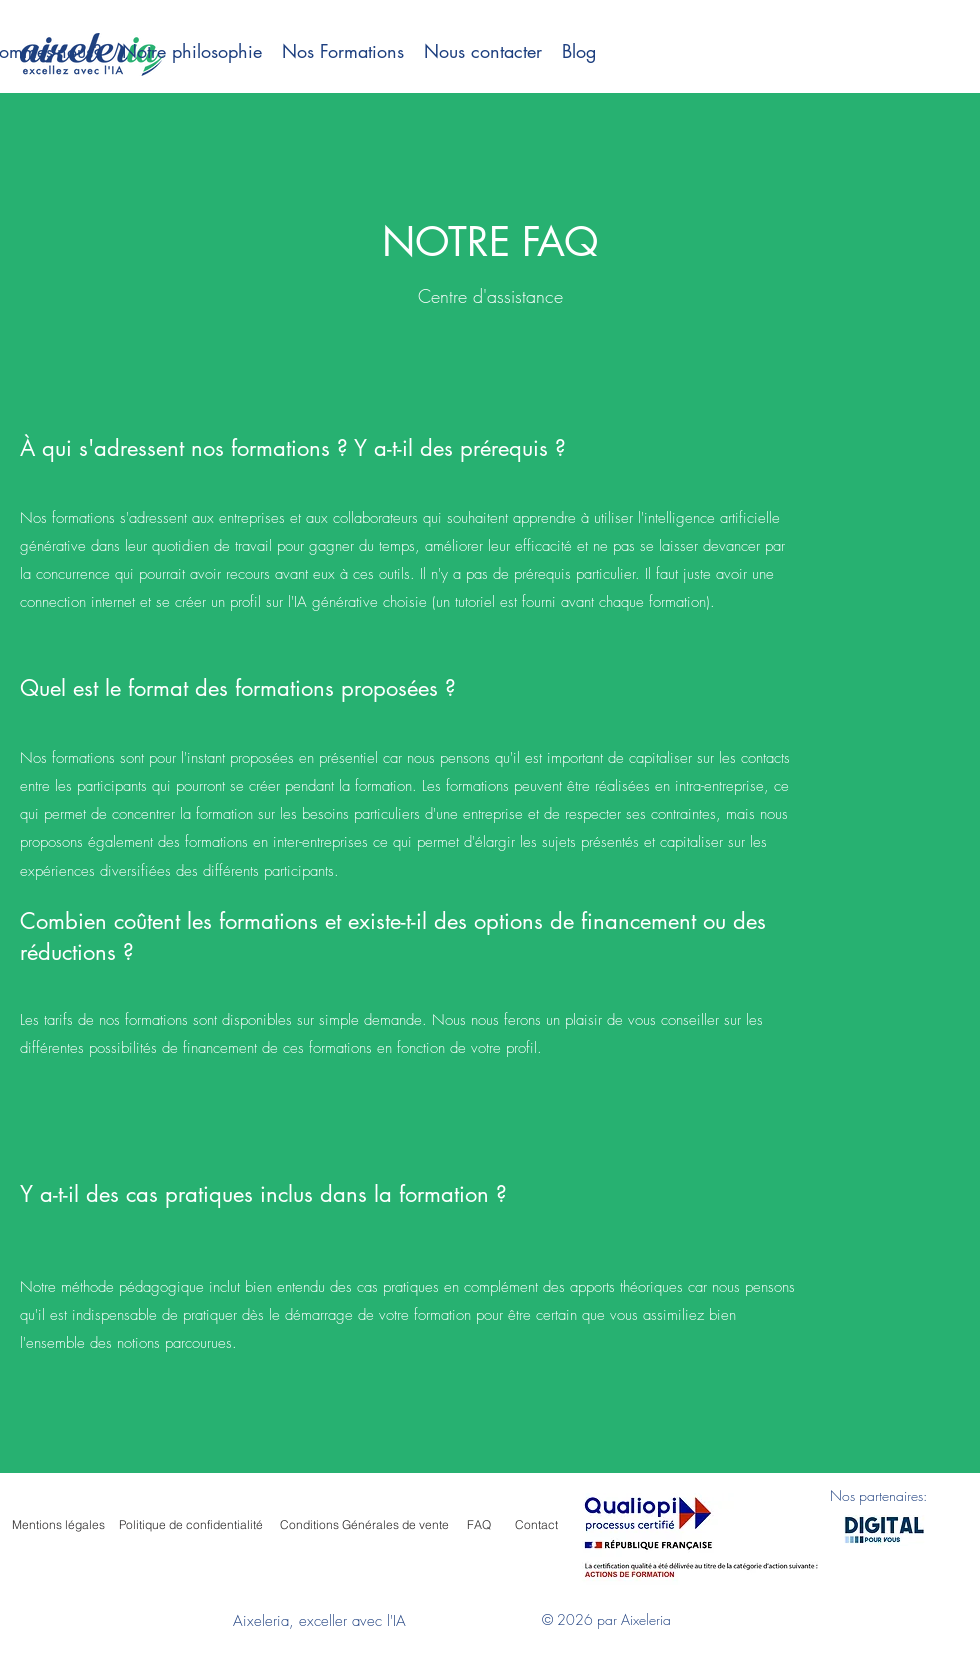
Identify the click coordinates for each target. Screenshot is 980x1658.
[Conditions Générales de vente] (364, 1524)
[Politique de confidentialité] (191, 1524)
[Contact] (536, 1524)
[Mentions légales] (58, 1524)
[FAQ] (479, 1524)
